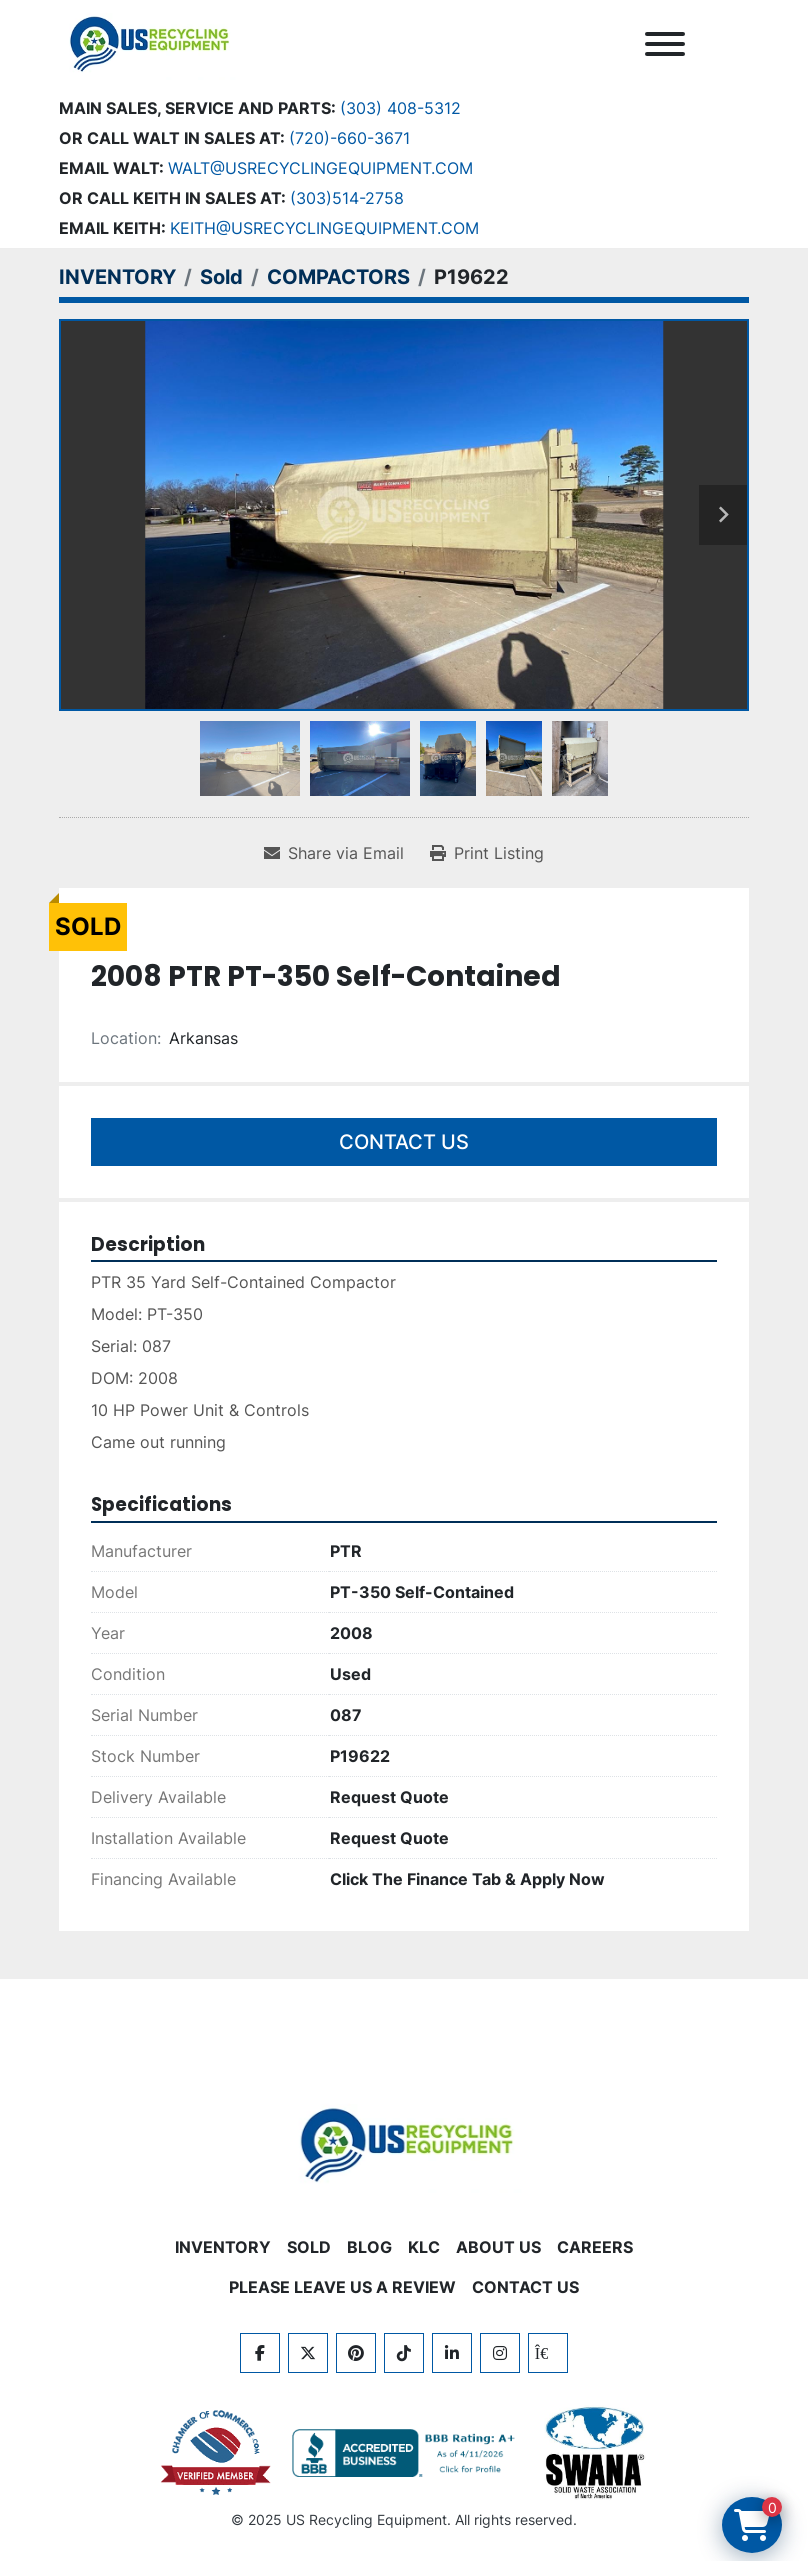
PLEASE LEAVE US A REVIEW (342, 2287)
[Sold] (221, 277)
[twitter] (308, 2353)
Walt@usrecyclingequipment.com (320, 168)
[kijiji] (548, 2353)
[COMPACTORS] (338, 277)
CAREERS (595, 2247)
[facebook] (260, 2353)
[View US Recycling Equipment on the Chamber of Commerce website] (216, 2453)
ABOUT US (498, 2247)
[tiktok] (404, 2353)
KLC (424, 2247)
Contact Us (404, 1142)
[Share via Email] (334, 853)
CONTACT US (525, 2287)
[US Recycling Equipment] (404, 2143)
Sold (309, 2247)
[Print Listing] (487, 853)
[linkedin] (452, 2353)
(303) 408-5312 (400, 108)
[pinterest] (356, 2353)
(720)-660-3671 (349, 138)
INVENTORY (223, 2247)
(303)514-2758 (347, 198)
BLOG (369, 2247)
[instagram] (500, 2353)
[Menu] (665, 44)
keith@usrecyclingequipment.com (324, 228)
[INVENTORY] (117, 277)
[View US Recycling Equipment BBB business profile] (407, 2453)
